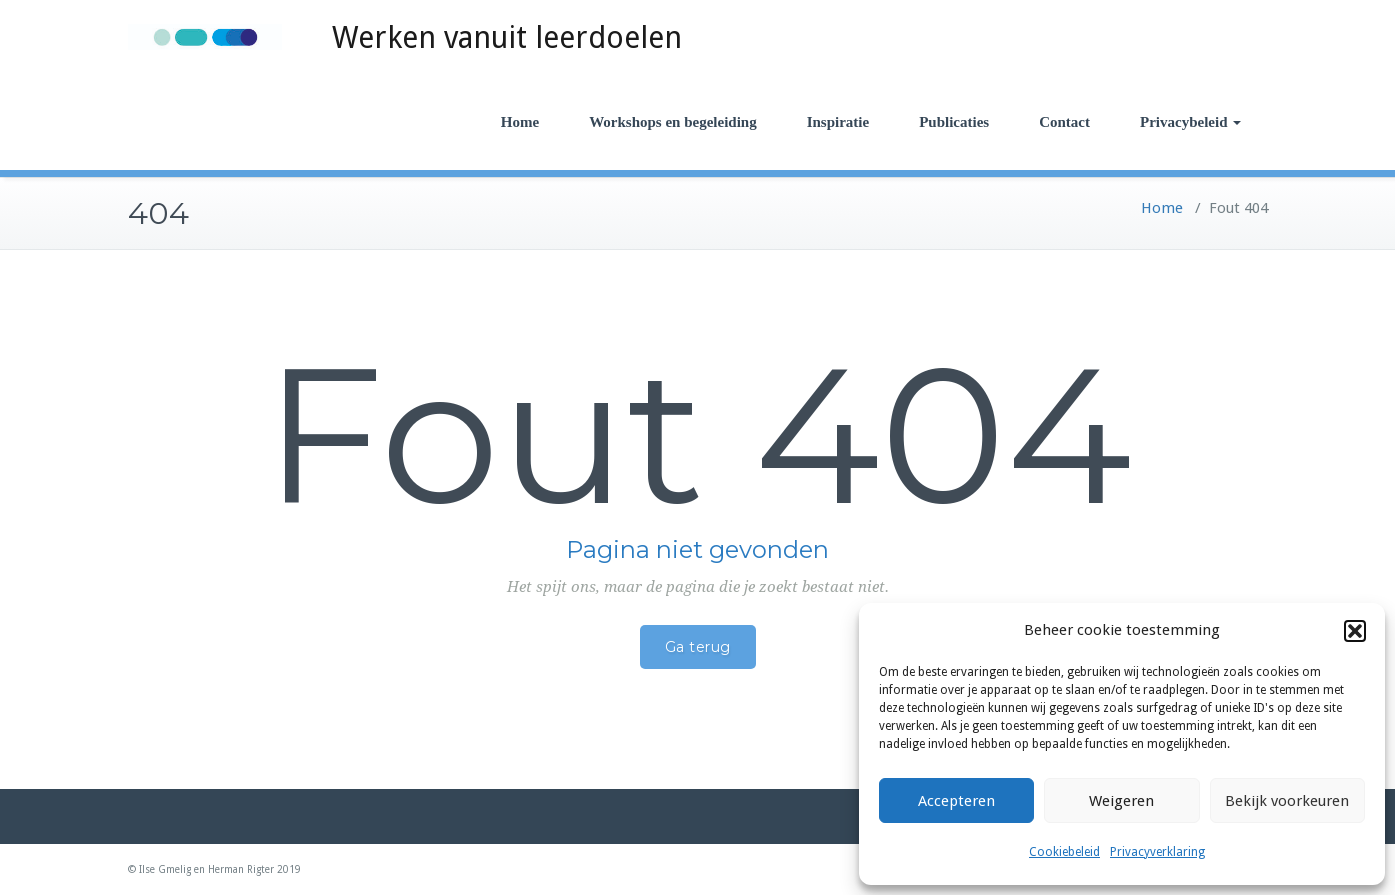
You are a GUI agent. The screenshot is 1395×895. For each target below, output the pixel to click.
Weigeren (1121, 801)
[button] (1355, 631)
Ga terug (698, 647)
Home (520, 122)
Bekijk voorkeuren (1287, 801)
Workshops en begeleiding (673, 122)
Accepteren (956, 801)
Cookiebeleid (1064, 852)
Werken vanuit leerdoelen (507, 37)
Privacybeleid (1190, 122)
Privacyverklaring (1157, 852)
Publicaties (954, 122)
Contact (1064, 122)
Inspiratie (838, 122)
